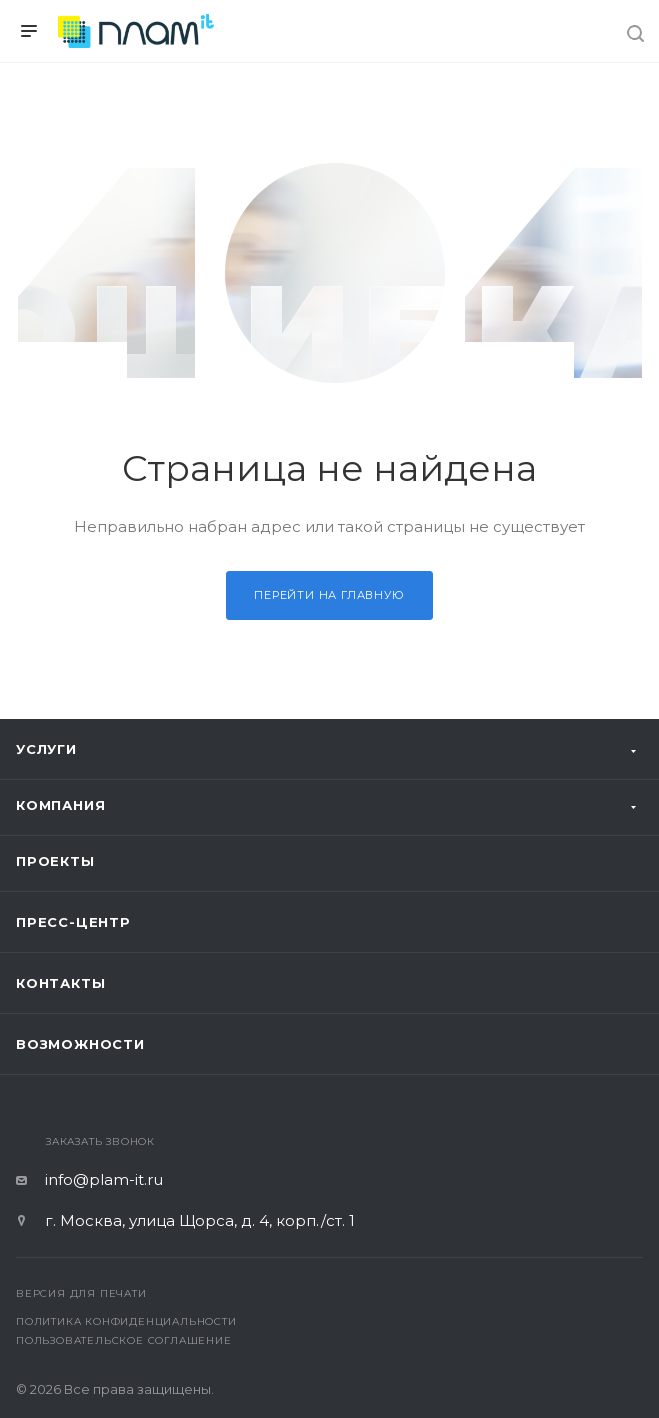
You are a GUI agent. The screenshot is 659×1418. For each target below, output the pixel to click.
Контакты (60, 983)
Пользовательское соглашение (124, 1340)
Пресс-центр (73, 922)
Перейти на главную (329, 595)
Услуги (46, 749)
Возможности (80, 1044)
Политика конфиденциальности (126, 1321)
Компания (60, 805)
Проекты (55, 861)
